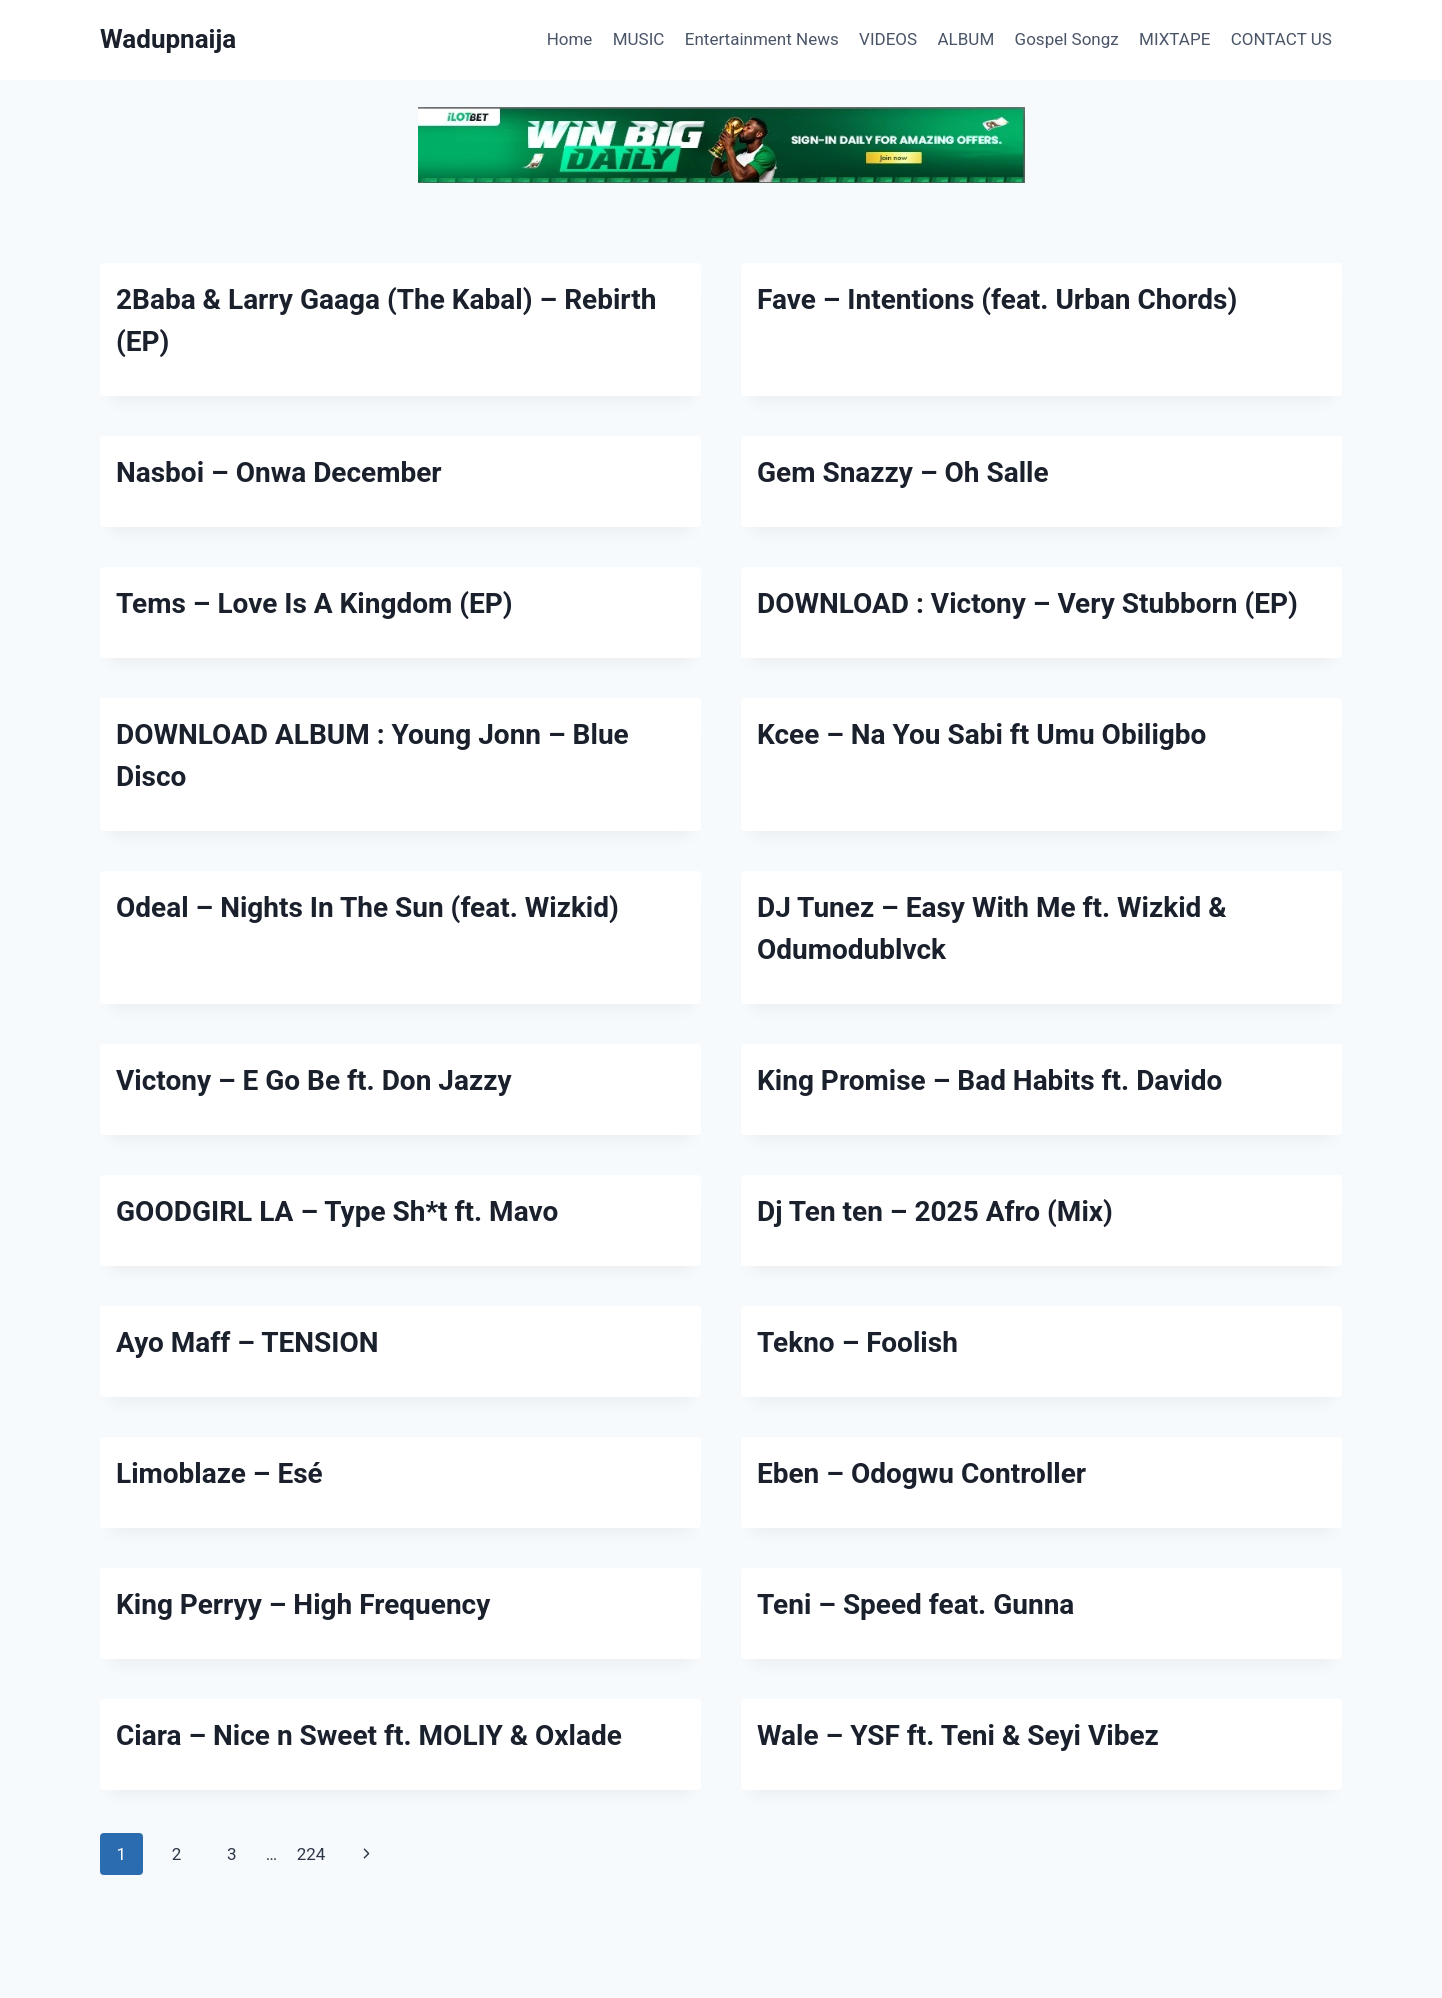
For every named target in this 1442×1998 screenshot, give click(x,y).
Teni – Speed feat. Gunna (915, 1604)
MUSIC (639, 39)
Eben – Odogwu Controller (921, 1473)
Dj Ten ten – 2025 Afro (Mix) (935, 1211)
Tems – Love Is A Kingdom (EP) (314, 603)
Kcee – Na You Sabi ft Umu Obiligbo (981, 734)
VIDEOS (888, 39)
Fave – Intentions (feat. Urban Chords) (997, 299)
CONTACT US (1281, 39)
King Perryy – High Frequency (303, 1604)
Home (570, 39)
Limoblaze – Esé (219, 1473)
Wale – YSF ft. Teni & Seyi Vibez (958, 1735)
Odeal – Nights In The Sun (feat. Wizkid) (367, 907)
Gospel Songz (1067, 39)
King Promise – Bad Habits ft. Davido (989, 1080)
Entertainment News (762, 39)
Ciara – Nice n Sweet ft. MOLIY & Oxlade (369, 1735)
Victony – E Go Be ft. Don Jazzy (314, 1080)
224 (311, 1854)
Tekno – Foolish (857, 1342)
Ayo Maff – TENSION (247, 1342)
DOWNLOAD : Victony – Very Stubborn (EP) (1027, 603)
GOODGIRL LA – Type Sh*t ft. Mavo (337, 1211)
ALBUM (966, 39)
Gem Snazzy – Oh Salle (903, 472)
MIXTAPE (1174, 39)
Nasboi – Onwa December (279, 472)
